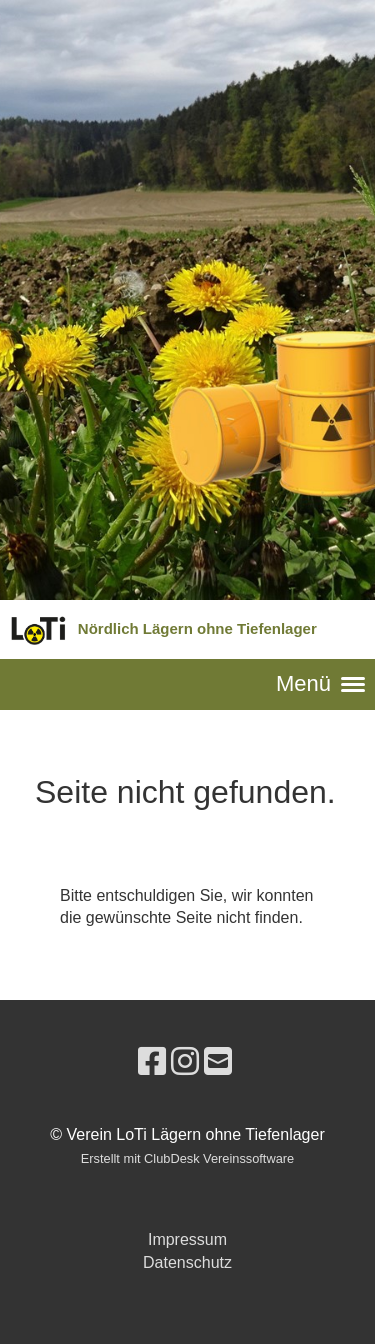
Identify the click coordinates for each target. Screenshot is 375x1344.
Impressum (187, 1239)
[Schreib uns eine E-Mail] (218, 1062)
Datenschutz (187, 1262)
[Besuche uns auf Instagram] (185, 1062)
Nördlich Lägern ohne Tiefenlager (197, 628)
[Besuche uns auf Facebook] (152, 1062)
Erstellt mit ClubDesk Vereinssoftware (187, 1158)
